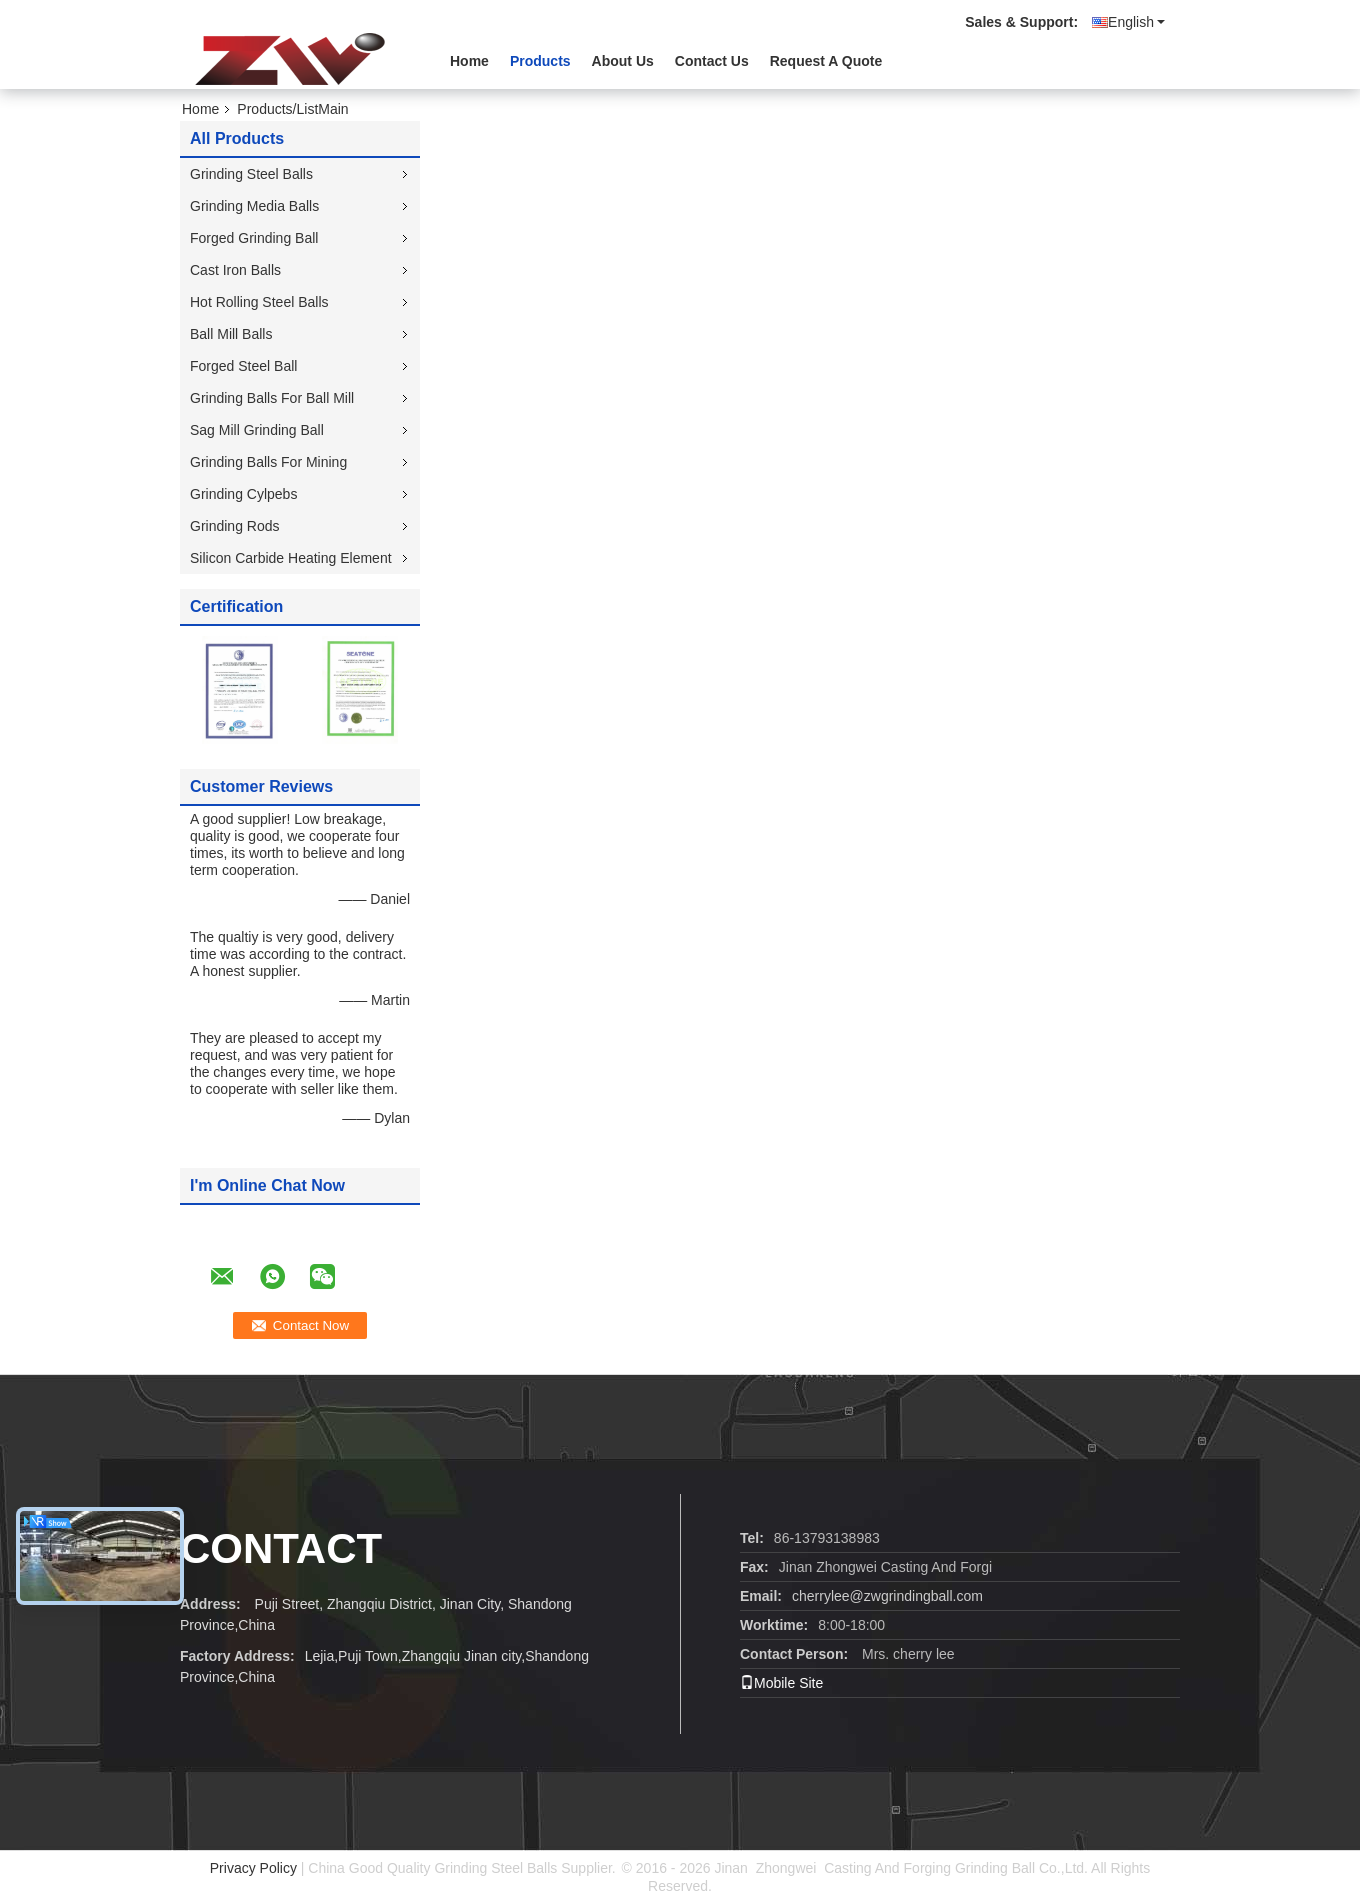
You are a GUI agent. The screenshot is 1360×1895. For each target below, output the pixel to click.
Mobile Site (781, 1683)
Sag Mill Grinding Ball (257, 430)
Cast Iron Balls (235, 270)
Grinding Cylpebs (243, 494)
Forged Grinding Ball (254, 238)
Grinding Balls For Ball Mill (272, 398)
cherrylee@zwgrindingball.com (887, 1596)
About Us (623, 61)
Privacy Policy (253, 1868)
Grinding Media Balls (254, 206)
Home (469, 61)
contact (281, 1548)
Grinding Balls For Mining (268, 462)
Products (540, 61)
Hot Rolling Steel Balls (259, 302)
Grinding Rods (235, 526)
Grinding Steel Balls (251, 174)
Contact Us (712, 61)
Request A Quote (826, 61)
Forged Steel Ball (243, 366)
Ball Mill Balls (231, 334)
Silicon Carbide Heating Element (291, 558)
